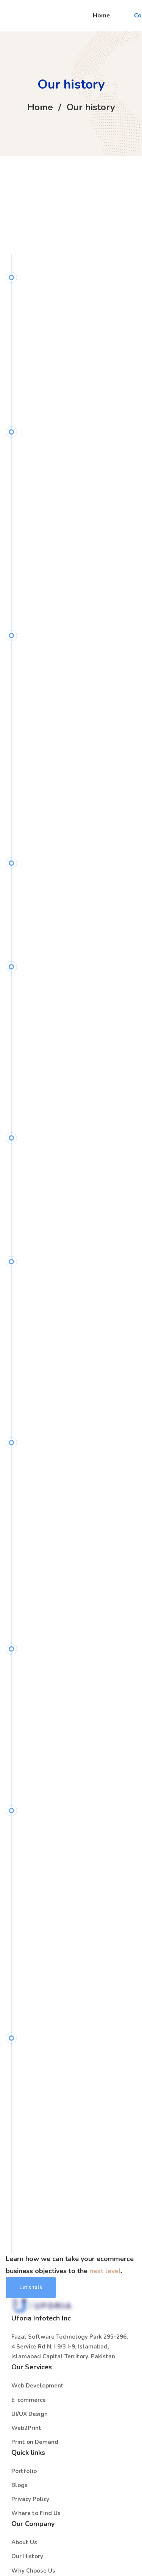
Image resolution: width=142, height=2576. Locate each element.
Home (40, 107)
